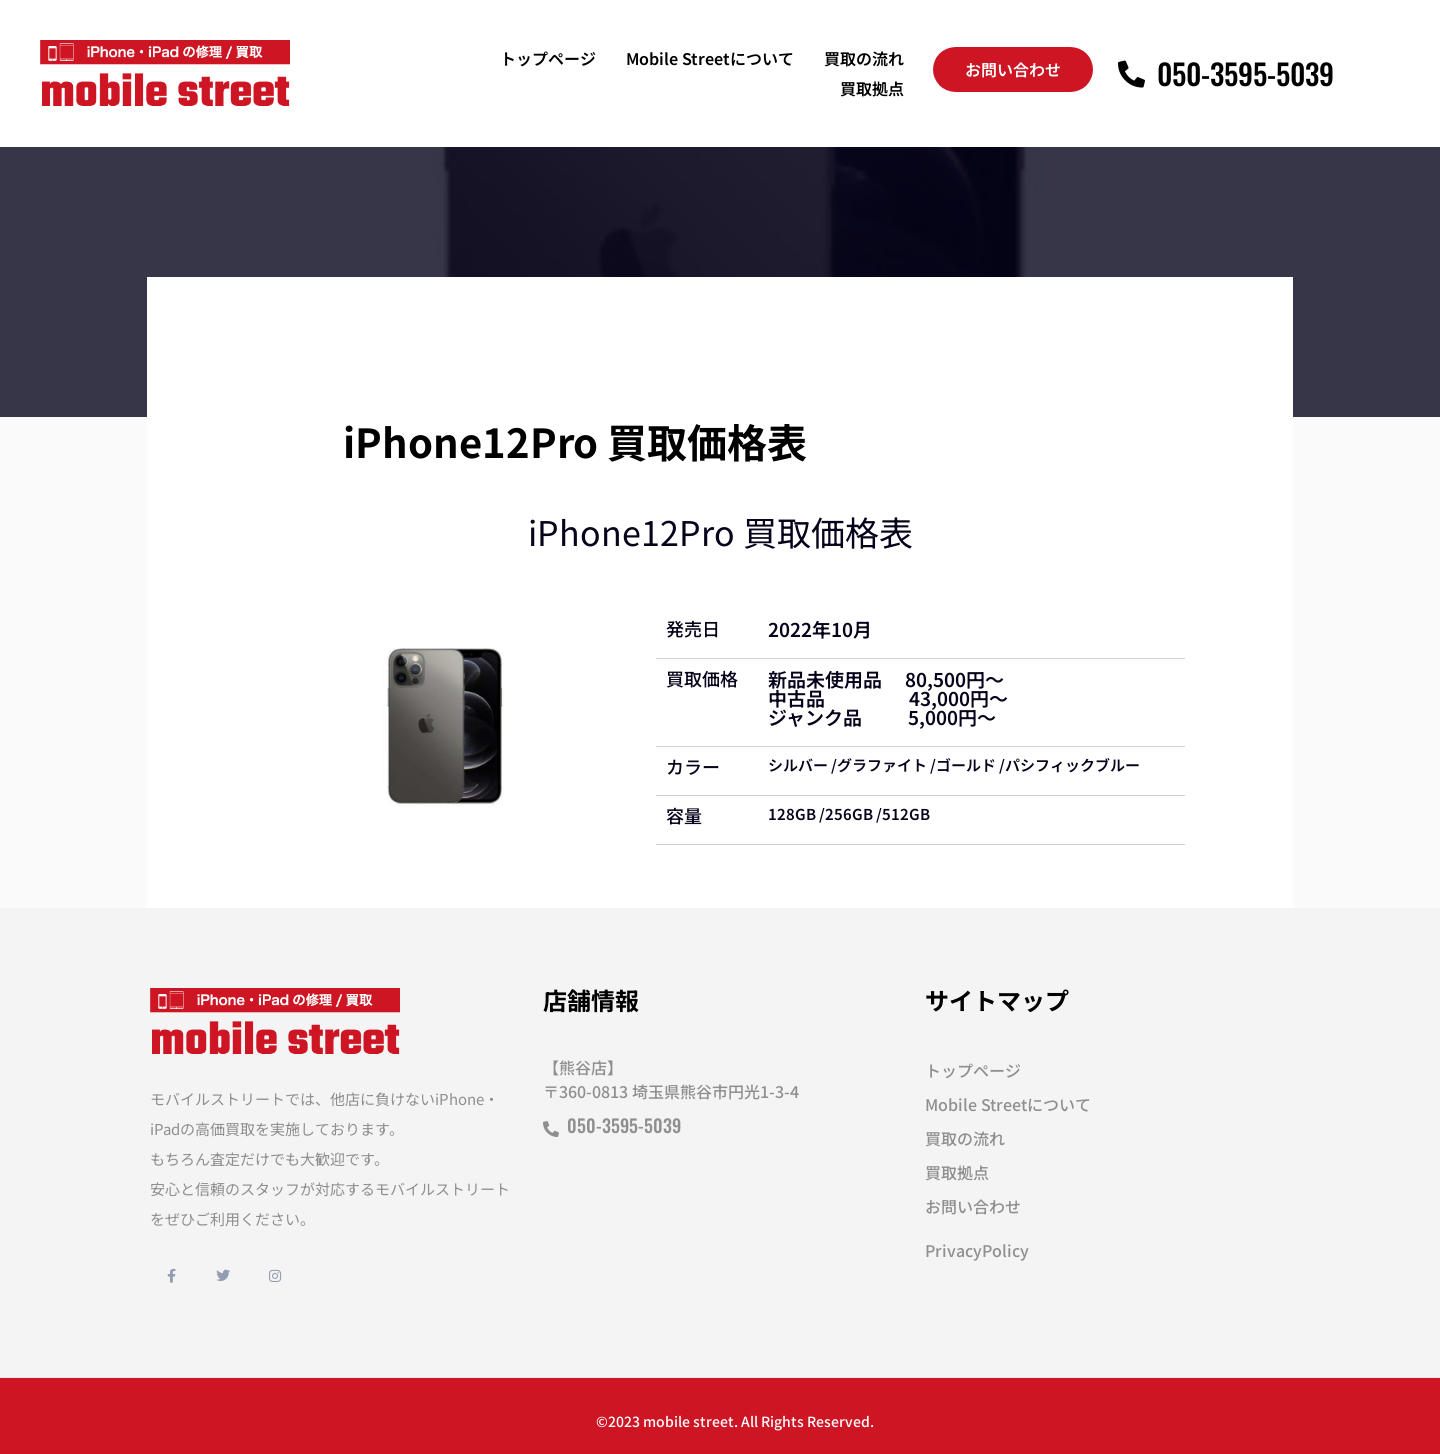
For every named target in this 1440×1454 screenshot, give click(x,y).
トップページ (548, 58)
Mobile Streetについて (710, 58)
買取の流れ (864, 58)
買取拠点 (872, 88)
